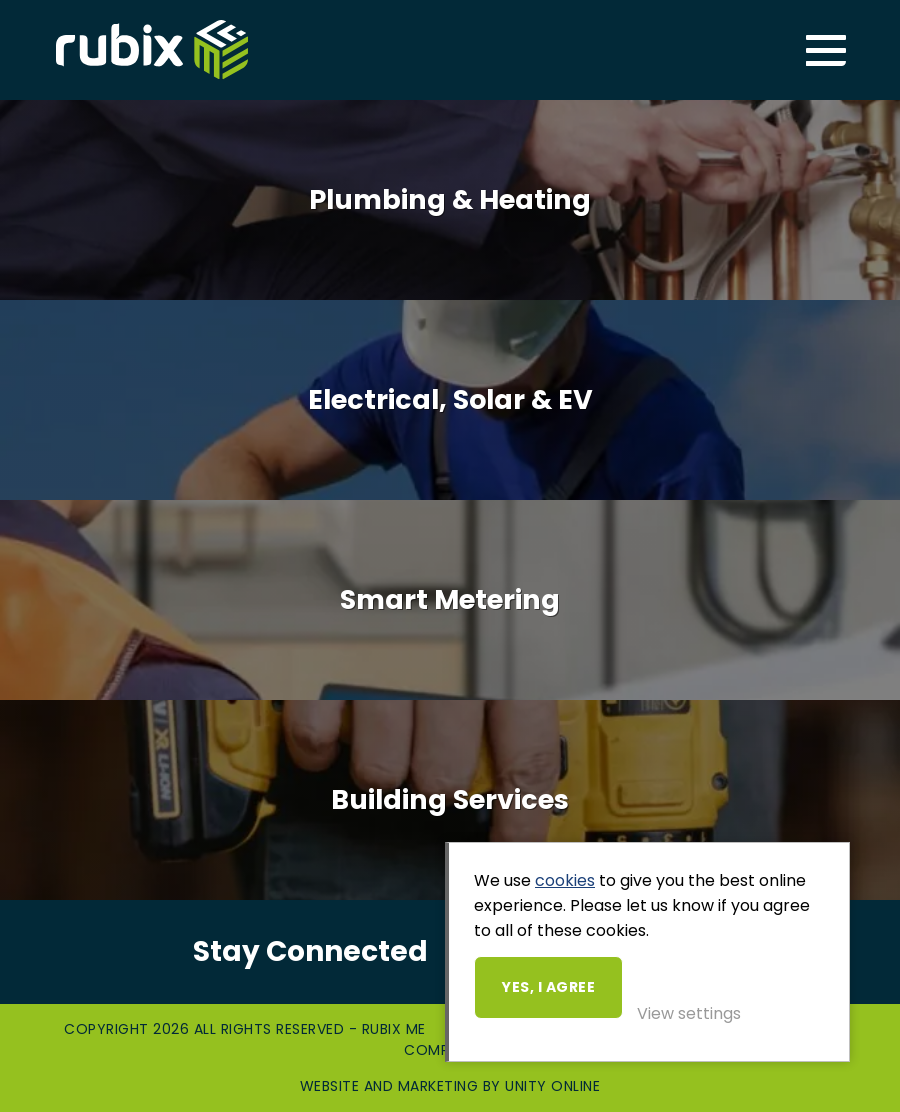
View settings (689, 1013)
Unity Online (552, 1086)
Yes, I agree (548, 987)
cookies (565, 880)
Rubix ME (152, 50)
